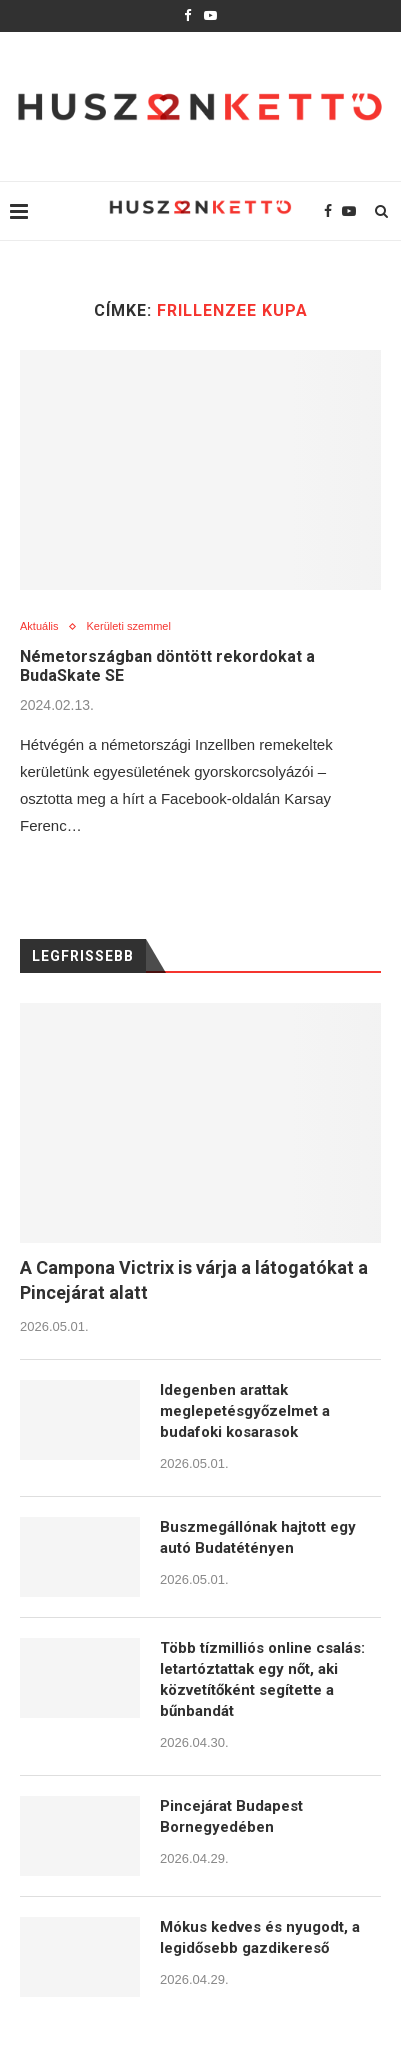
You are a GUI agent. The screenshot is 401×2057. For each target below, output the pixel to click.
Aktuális (39, 626)
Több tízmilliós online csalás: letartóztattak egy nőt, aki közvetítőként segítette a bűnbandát (262, 1679)
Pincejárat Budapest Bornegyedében (231, 1816)
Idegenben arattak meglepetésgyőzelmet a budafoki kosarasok (245, 1411)
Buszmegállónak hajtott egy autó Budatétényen (258, 1537)
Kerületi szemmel (129, 626)
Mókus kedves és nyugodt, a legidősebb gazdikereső (260, 1937)
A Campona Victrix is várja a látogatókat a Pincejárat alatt (194, 1280)
